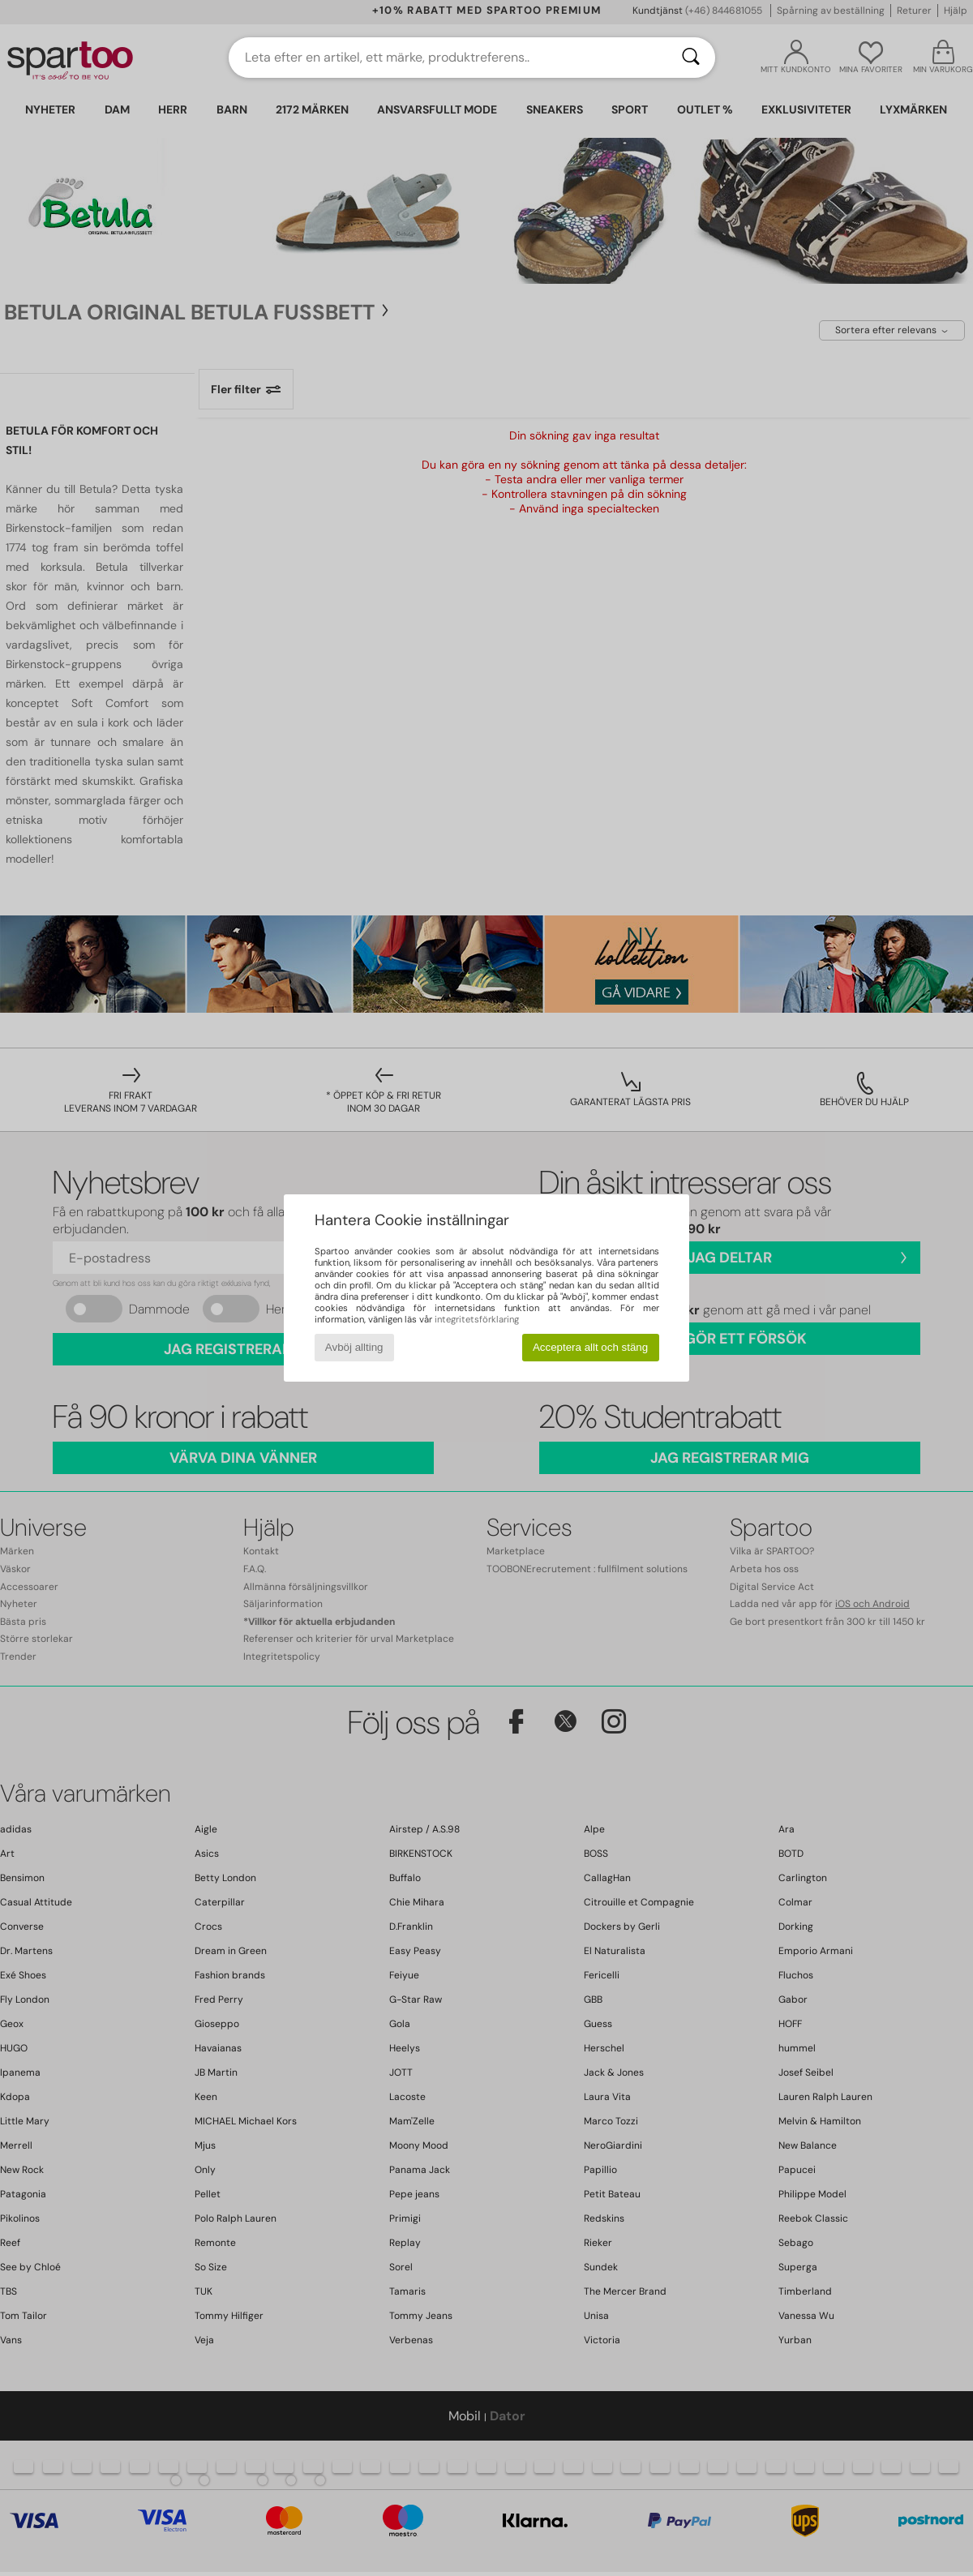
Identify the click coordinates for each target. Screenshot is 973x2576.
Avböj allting (354, 1347)
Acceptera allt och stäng (590, 1347)
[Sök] (691, 57)
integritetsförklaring (477, 1319)
